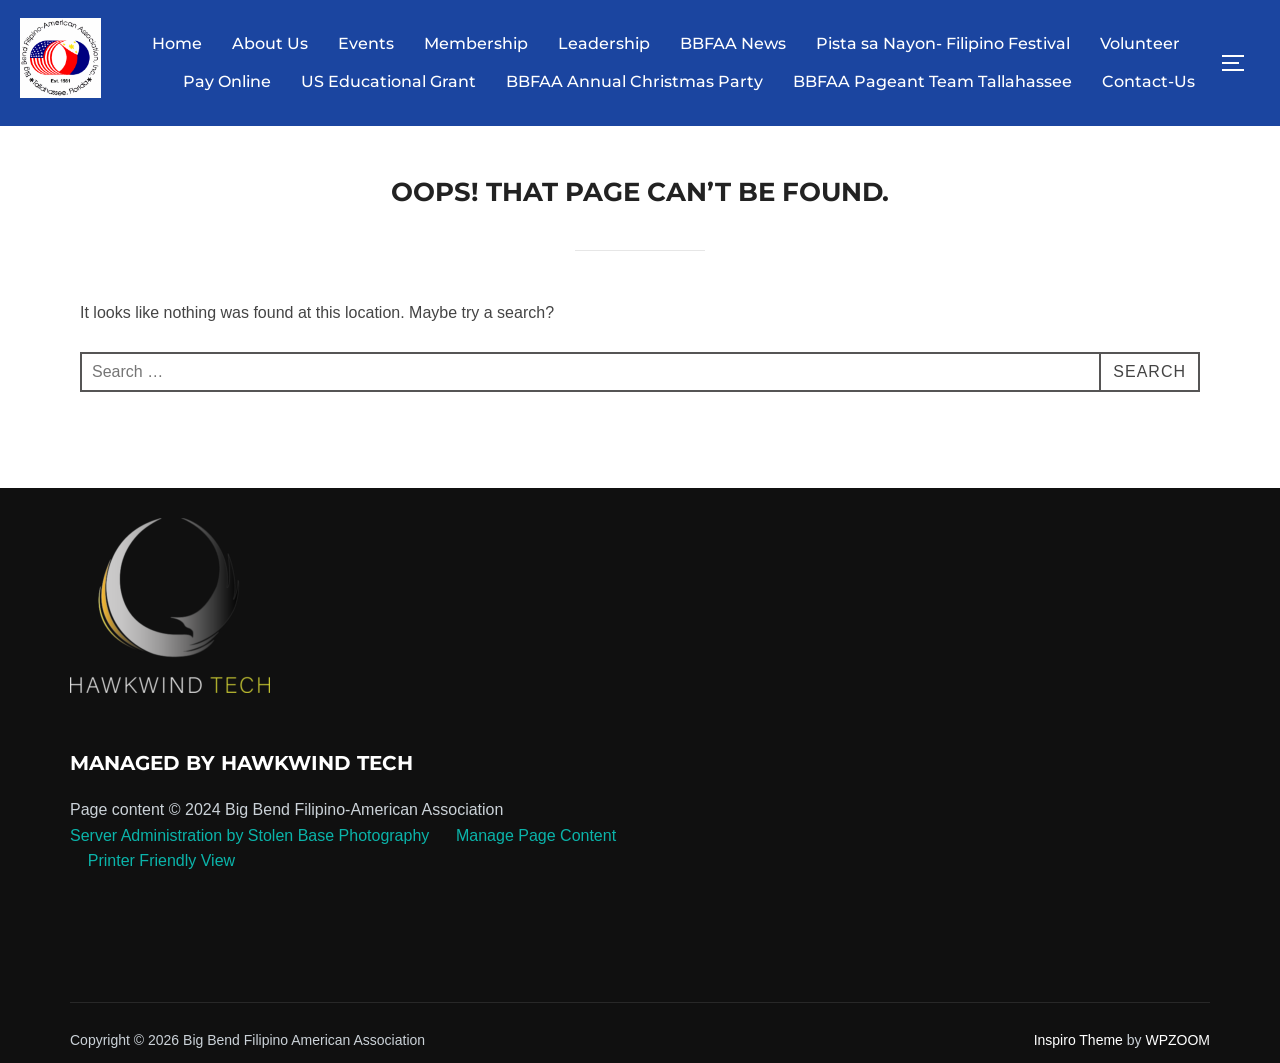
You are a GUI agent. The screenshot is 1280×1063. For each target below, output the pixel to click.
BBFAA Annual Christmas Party (634, 81)
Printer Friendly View (161, 860)
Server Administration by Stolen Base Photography (249, 835)
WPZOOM (1177, 1040)
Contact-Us (1148, 81)
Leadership (604, 43)
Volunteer (1140, 43)
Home (177, 43)
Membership (476, 43)
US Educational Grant (388, 81)
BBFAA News (733, 43)
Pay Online (227, 81)
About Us (270, 43)
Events (366, 43)
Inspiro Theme (1078, 1040)
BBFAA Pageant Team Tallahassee (932, 81)
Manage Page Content (534, 835)
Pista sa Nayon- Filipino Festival (943, 43)
